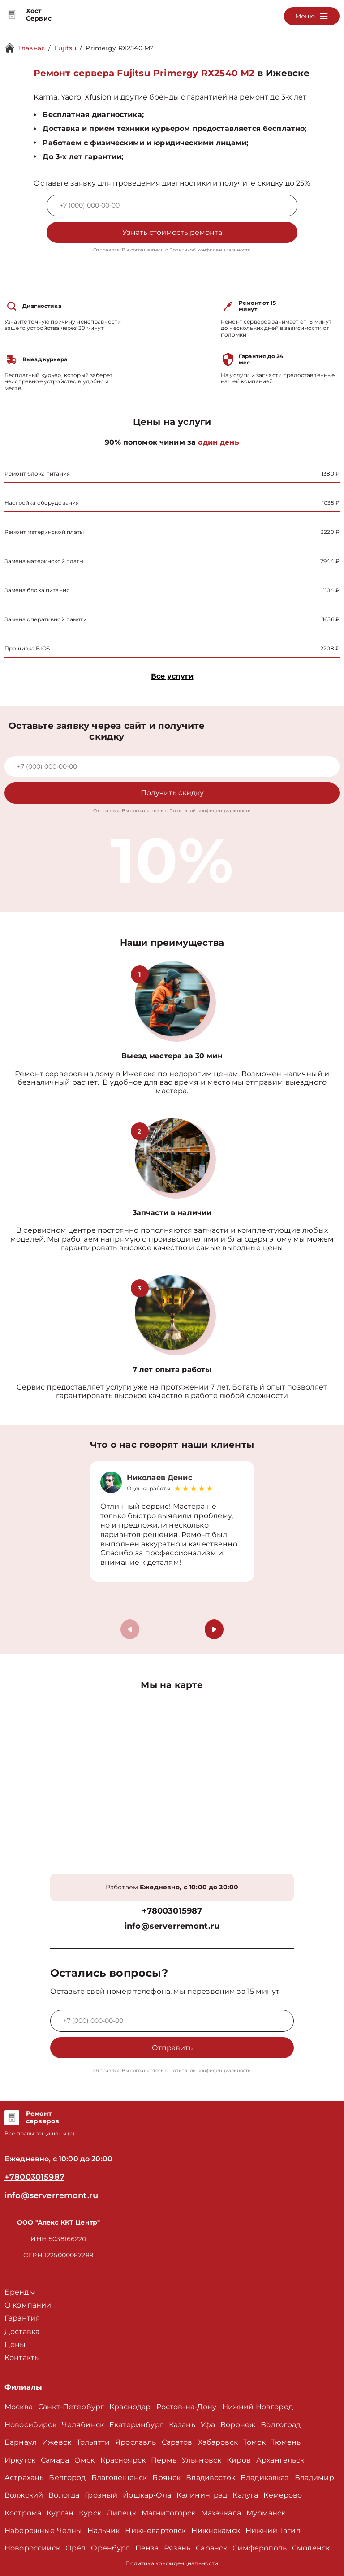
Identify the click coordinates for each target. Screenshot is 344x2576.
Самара (55, 2460)
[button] (214, 1629)
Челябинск (83, 2424)
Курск (90, 2513)
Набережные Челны (43, 2530)
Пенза (147, 2548)
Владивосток (210, 2477)
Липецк (121, 2513)
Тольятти (93, 2442)
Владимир (314, 2477)
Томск (254, 2442)
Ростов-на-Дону (186, 2407)
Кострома (22, 2513)
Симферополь (259, 2548)
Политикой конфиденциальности (210, 250)
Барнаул (20, 2442)
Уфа (208, 2424)
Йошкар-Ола (147, 2495)
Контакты (22, 2357)
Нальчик (103, 2530)
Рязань (177, 2548)
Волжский (23, 2495)
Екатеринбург (136, 2424)
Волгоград (281, 2424)
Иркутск (19, 2460)
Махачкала (221, 2513)
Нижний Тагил (273, 2530)
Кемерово (282, 2495)
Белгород (67, 2477)
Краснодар (129, 2407)
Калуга (245, 2495)
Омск (84, 2460)
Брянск (166, 2477)
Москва (18, 2407)
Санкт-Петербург (71, 2407)
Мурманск (265, 2513)
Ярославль (135, 2442)
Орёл (75, 2548)
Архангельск (280, 2460)
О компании (28, 2305)
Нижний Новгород (257, 2407)
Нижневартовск (155, 2530)
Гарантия (22, 2318)
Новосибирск (30, 2424)
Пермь (163, 2460)
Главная (32, 48)
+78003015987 (172, 1911)
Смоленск (311, 2548)
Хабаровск (218, 2442)
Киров (239, 2460)
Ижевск (56, 2442)
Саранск (211, 2548)
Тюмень (286, 2442)
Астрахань (23, 2477)
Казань (182, 2424)
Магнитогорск (169, 2513)
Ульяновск (201, 2460)
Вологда (63, 2495)
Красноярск (123, 2460)
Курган (60, 2513)
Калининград (202, 2495)
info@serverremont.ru (172, 1926)
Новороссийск (32, 2548)
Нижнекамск (215, 2530)
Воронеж (237, 2424)
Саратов (177, 2442)
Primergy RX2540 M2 (120, 48)
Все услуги (172, 676)
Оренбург (110, 2548)
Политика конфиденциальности (171, 2563)
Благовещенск (119, 2477)
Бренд (19, 2292)
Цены (15, 2344)
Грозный (101, 2495)
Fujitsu (65, 48)
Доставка (21, 2331)
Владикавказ (265, 2477)
